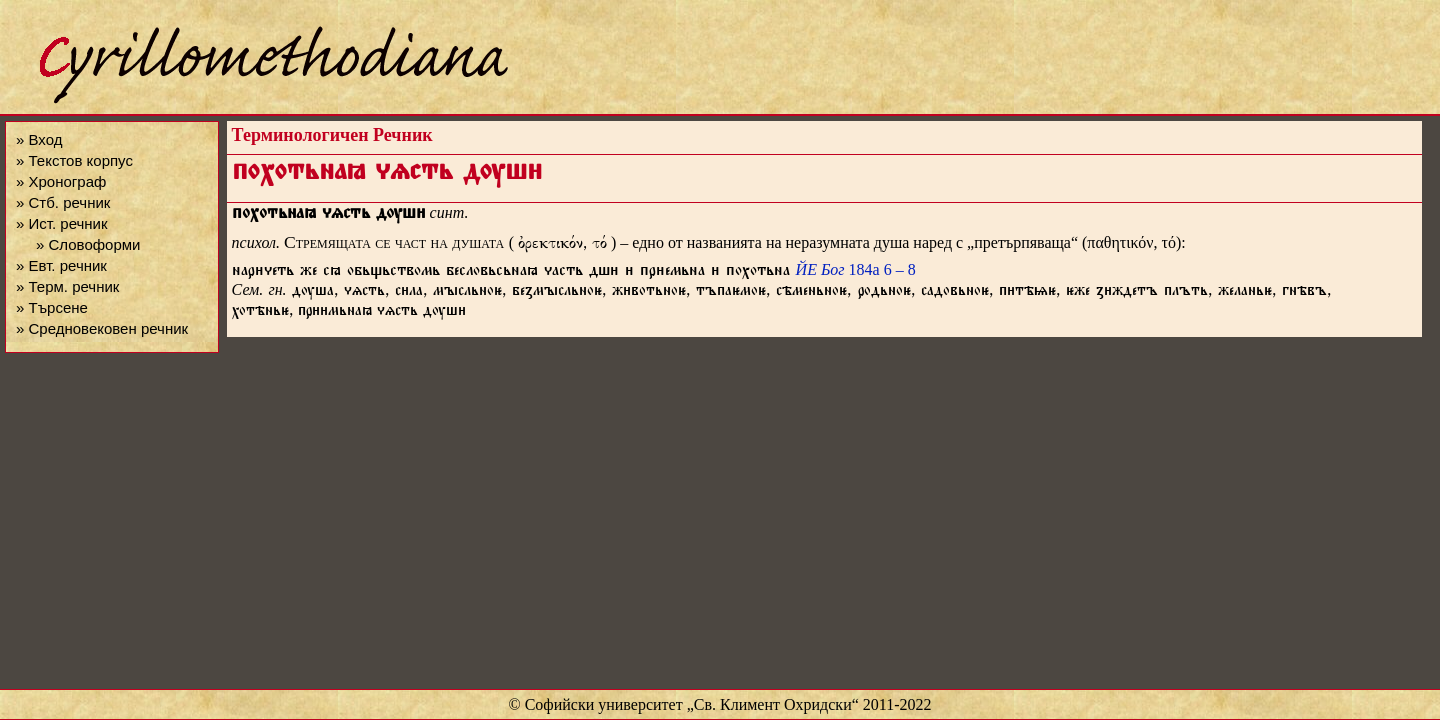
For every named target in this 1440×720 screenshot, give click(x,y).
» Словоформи (88, 244)
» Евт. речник (61, 265)
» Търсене (52, 307)
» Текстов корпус (74, 160)
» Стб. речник (63, 202)
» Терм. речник (67, 286)
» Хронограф (61, 181)
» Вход (39, 139)
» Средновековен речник (102, 328)
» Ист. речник (62, 223)
